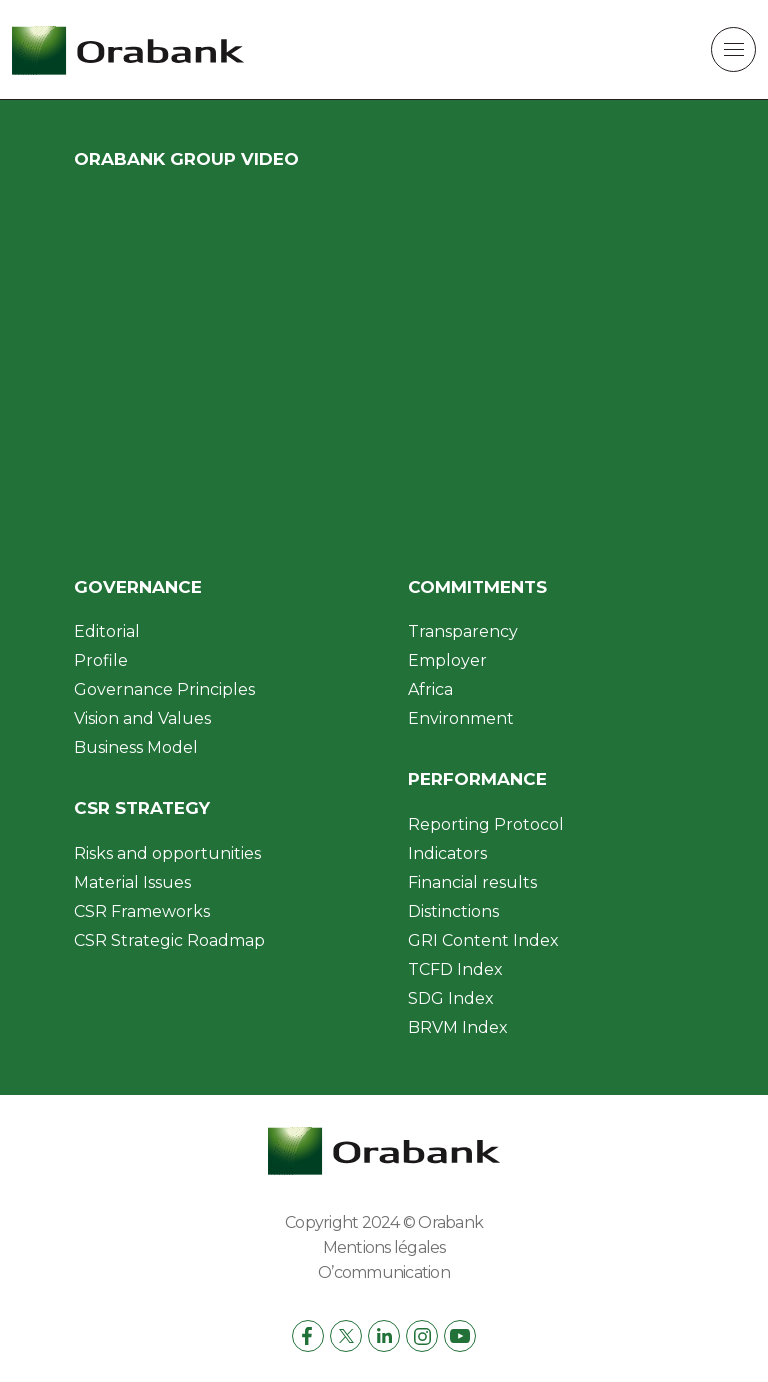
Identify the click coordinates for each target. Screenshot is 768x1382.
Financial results (472, 882)
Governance (138, 587)
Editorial (107, 631)
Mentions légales (384, 1247)
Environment (461, 718)
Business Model (136, 747)
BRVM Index (458, 1027)
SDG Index (451, 998)
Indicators (447, 853)
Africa (430, 689)
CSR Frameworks (142, 911)
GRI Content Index (483, 940)
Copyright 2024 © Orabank (384, 1222)
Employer (447, 660)
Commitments (477, 587)
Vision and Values (142, 718)
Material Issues (132, 882)
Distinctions (453, 911)
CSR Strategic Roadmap (169, 940)
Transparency (463, 631)
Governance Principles (164, 689)
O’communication (384, 1272)
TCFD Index (455, 969)
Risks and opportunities (167, 853)
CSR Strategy (142, 808)
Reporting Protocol (486, 824)
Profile (101, 660)
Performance (477, 779)
